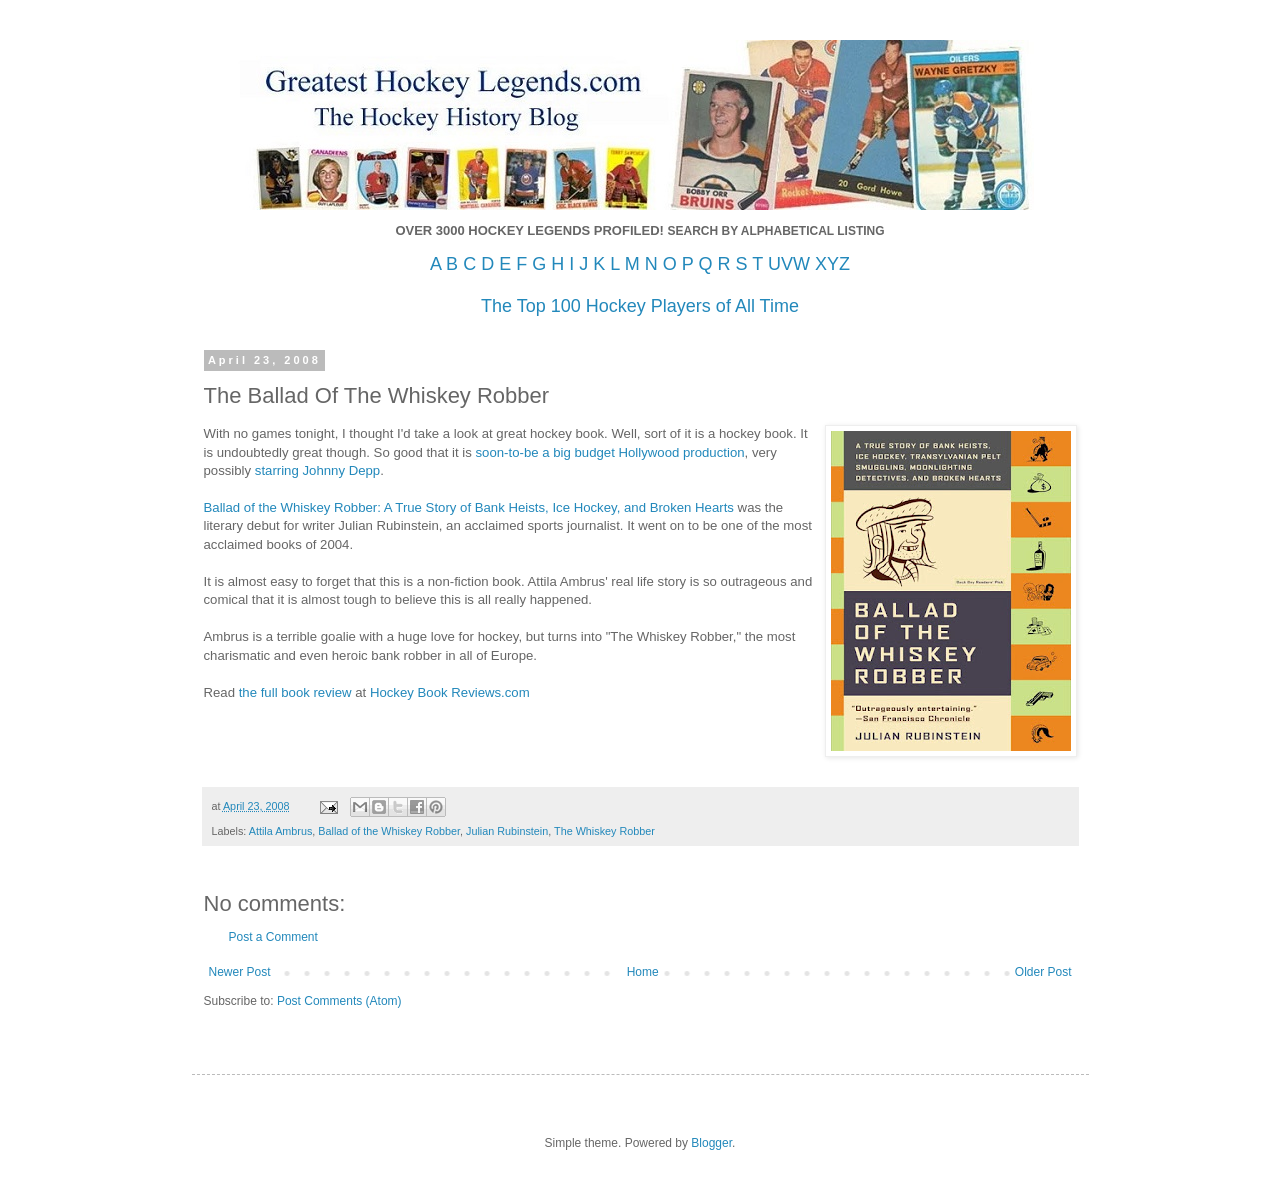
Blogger (711, 1143)
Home (643, 972)
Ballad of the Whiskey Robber (389, 831)
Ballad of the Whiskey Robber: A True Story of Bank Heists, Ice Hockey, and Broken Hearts (469, 507)
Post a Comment (273, 937)
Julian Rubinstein (507, 831)
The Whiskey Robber (604, 831)
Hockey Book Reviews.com (450, 692)
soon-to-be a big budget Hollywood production (610, 452)
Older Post (1043, 972)
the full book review (295, 692)
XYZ (832, 264)
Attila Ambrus (281, 831)
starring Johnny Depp (317, 470)
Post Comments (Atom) (339, 1001)
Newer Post (240, 972)
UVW (789, 264)
